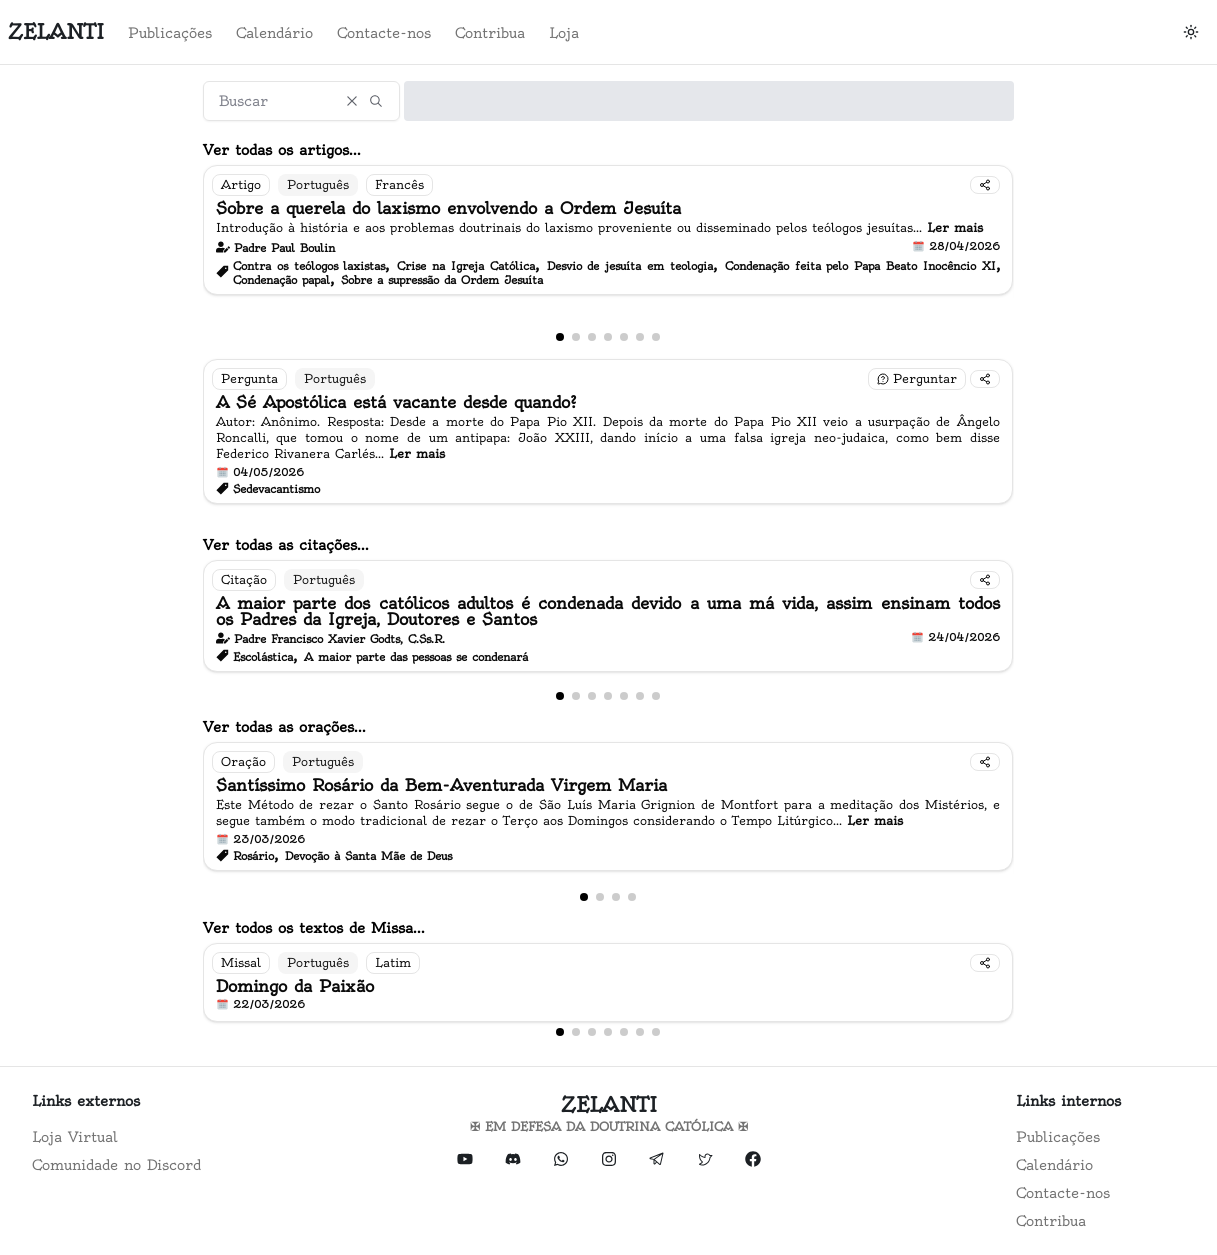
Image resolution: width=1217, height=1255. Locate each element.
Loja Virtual (75, 1137)
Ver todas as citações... (286, 545)
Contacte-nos (384, 33)
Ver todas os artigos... (282, 150)
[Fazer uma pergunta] (917, 379)
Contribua (490, 33)
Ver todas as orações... (284, 727)
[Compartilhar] (985, 185)
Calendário (274, 33)
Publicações (170, 33)
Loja (564, 33)
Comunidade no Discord (116, 1165)
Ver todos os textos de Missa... (314, 928)
